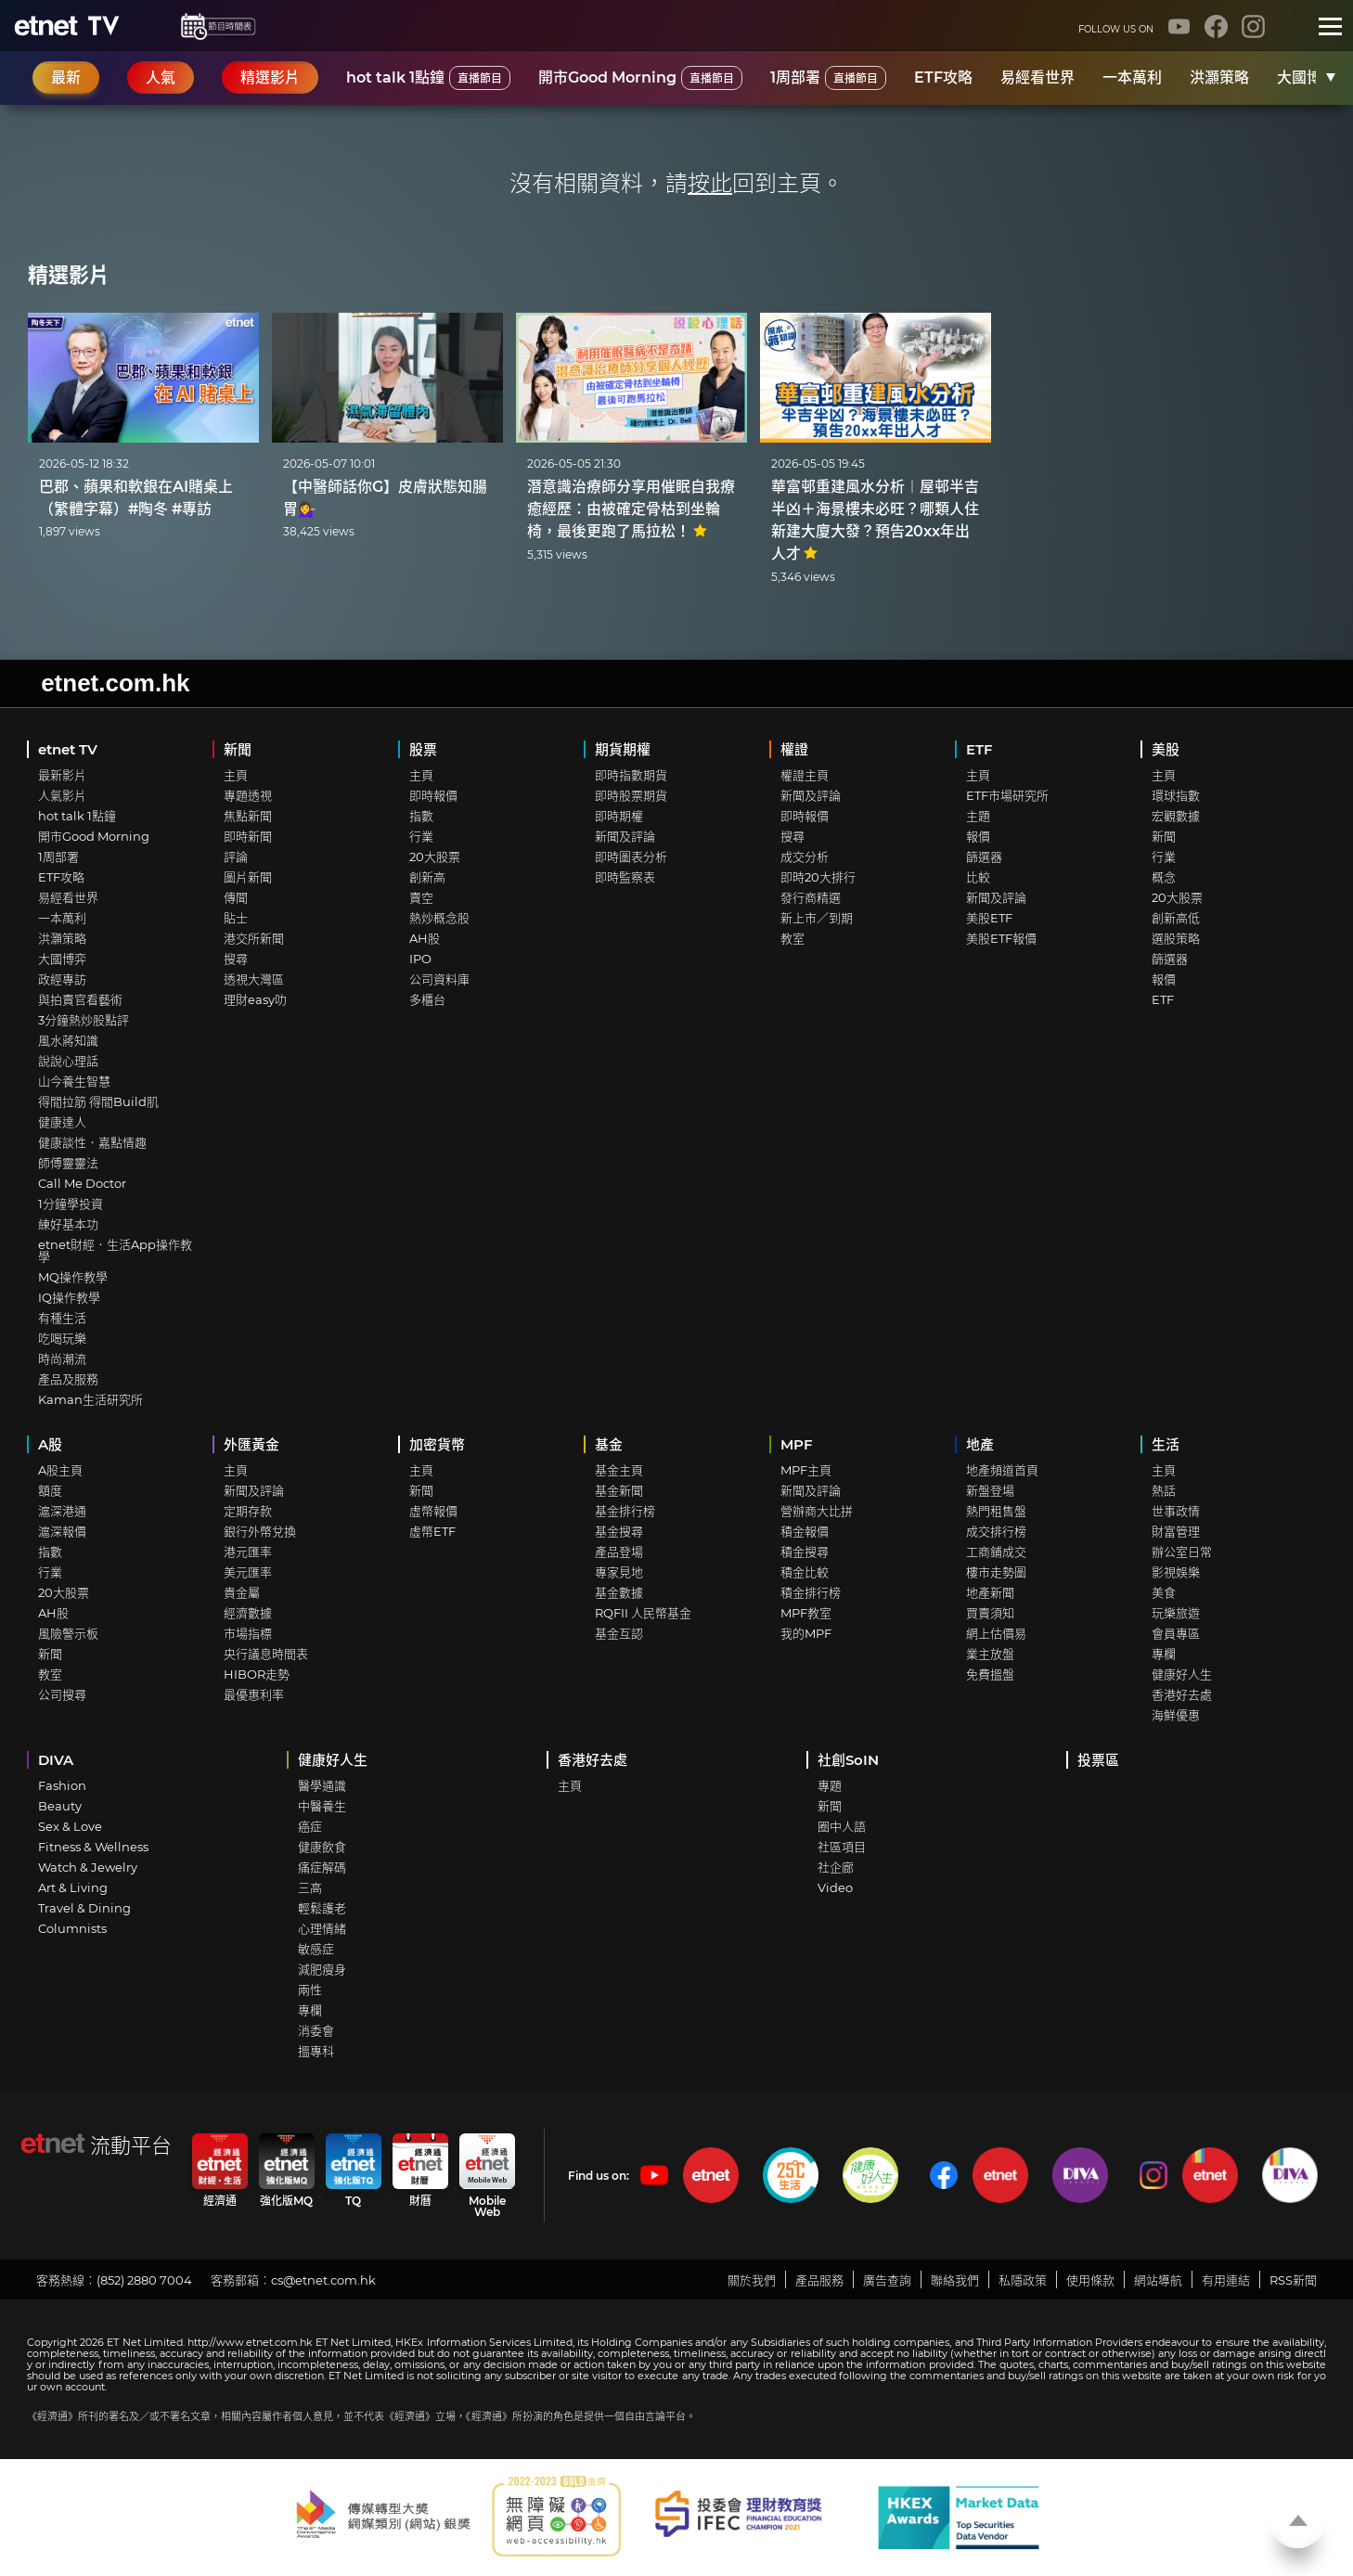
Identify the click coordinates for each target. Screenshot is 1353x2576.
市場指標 (248, 1633)
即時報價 (433, 795)
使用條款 (1090, 2280)
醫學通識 (322, 1785)
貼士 (236, 917)
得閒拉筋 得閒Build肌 (98, 1101)
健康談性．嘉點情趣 (92, 1142)
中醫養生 (322, 1805)
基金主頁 (619, 1469)
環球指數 (1176, 795)
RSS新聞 (1293, 2280)
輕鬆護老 (322, 1907)
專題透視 (248, 795)
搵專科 (316, 2050)
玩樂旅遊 (1176, 1612)
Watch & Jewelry (87, 1867)
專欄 (1164, 1653)
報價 (978, 836)
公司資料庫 (439, 979)
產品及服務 (68, 1379)
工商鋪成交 (996, 1551)
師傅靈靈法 (68, 1162)
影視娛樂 (1176, 1572)
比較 (978, 876)
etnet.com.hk (115, 683)
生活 (1165, 1444)
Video (835, 1887)
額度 (50, 1490)
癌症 (310, 1826)
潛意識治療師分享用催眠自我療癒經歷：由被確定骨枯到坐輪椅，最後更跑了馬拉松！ (631, 509)
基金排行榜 (625, 1510)
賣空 (421, 897)
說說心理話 (68, 1060)
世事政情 (1176, 1510)
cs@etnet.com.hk (323, 2280)
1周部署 (828, 78)
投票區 (1098, 1760)
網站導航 (1158, 2280)
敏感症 (316, 1948)
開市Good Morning (640, 78)
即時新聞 (248, 836)
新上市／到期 (816, 917)
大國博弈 (1306, 77)
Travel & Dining (84, 1907)
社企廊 (836, 1867)
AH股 (424, 938)
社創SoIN (848, 1760)
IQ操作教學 (69, 1297)
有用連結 (1226, 2280)
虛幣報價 (433, 1510)
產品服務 (819, 2280)
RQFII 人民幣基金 (643, 1612)
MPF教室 (805, 1612)
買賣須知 (990, 1612)
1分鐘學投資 (70, 1203)
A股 (50, 1444)
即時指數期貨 (631, 774)
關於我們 (752, 2280)
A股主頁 (60, 1469)
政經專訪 (62, 979)
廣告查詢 (887, 2280)
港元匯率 (248, 1551)
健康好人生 (1182, 1674)
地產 (980, 1444)
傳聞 (236, 897)
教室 (792, 938)
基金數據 (619, 1592)
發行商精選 (810, 897)
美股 (1165, 749)
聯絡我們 (955, 2280)
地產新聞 (990, 1592)
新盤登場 (990, 1490)
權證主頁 (804, 774)
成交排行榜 (996, 1531)
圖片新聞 (248, 876)
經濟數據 (248, 1612)
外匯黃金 (251, 1444)
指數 (421, 815)
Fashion (62, 1785)
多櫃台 (427, 999)
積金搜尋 (804, 1551)
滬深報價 (62, 1531)
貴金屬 (242, 1592)
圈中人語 (842, 1826)
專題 (830, 1785)
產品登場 (619, 1551)
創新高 (427, 876)
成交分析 (804, 856)
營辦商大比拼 (816, 1510)
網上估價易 (996, 1633)
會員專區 (1176, 1633)
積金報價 (804, 1531)
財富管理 (1176, 1531)
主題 (978, 815)
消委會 (316, 2030)
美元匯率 (248, 1572)
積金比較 (804, 1572)
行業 (421, 836)
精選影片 (69, 275)
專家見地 (619, 1572)
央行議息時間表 (266, 1653)
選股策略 (1176, 938)
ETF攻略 (943, 77)
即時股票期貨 (631, 795)
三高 (310, 1887)
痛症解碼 (322, 1867)
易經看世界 (1037, 77)
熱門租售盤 (996, 1510)
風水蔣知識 (68, 1040)
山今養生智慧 (74, 1081)
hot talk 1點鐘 (428, 78)
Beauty (60, 1805)
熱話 (1164, 1490)
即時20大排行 (818, 876)
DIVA (55, 1760)
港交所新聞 (254, 938)
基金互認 (619, 1633)
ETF (979, 749)
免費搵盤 (990, 1674)
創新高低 (1176, 917)
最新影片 (62, 774)
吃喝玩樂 (62, 1338)
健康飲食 (322, 1846)
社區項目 (842, 1846)
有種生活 (62, 1317)
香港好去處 (1182, 1694)
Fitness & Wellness (93, 1846)
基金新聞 (619, 1490)
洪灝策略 (1219, 77)
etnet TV (67, 749)
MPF (796, 1444)
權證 (794, 749)
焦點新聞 (248, 815)
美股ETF (989, 917)
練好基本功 (68, 1224)
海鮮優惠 (1176, 1714)
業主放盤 (990, 1653)
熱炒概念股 (439, 917)
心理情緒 (322, 1928)
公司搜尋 (62, 1694)
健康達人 (62, 1121)
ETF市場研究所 (1007, 795)
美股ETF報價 (1001, 938)
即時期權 (619, 815)
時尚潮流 (62, 1358)
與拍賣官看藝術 (80, 999)
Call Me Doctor (82, 1183)
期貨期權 (623, 749)
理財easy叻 (255, 999)
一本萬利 (1132, 77)
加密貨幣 (437, 1444)
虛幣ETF (432, 1531)
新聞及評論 (625, 836)
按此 (710, 183)
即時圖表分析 (631, 856)
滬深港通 (62, 1510)
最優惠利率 (254, 1694)
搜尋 (236, 958)
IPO (420, 958)
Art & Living (73, 1887)
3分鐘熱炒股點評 (83, 1019)
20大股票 (434, 856)
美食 (1164, 1592)
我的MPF (805, 1633)
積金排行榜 (810, 1592)
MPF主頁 (805, 1469)
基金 (609, 1444)
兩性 (310, 1989)
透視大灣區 (254, 979)
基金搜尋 (619, 1531)
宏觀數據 (1176, 815)
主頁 (236, 774)
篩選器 (984, 856)
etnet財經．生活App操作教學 (115, 1250)
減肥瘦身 (322, 1969)
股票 (423, 749)
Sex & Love (70, 1826)
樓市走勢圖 (996, 1572)
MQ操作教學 (73, 1276)
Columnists (72, 1928)
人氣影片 (62, 795)
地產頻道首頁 (1002, 1469)
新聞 (237, 749)
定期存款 (248, 1510)
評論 (236, 856)
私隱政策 (1023, 2280)
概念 (1164, 876)
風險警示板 (68, 1633)
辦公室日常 (1182, 1551)
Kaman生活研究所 (90, 1399)
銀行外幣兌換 (260, 1531)
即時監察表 (625, 876)
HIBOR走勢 (257, 1674)
